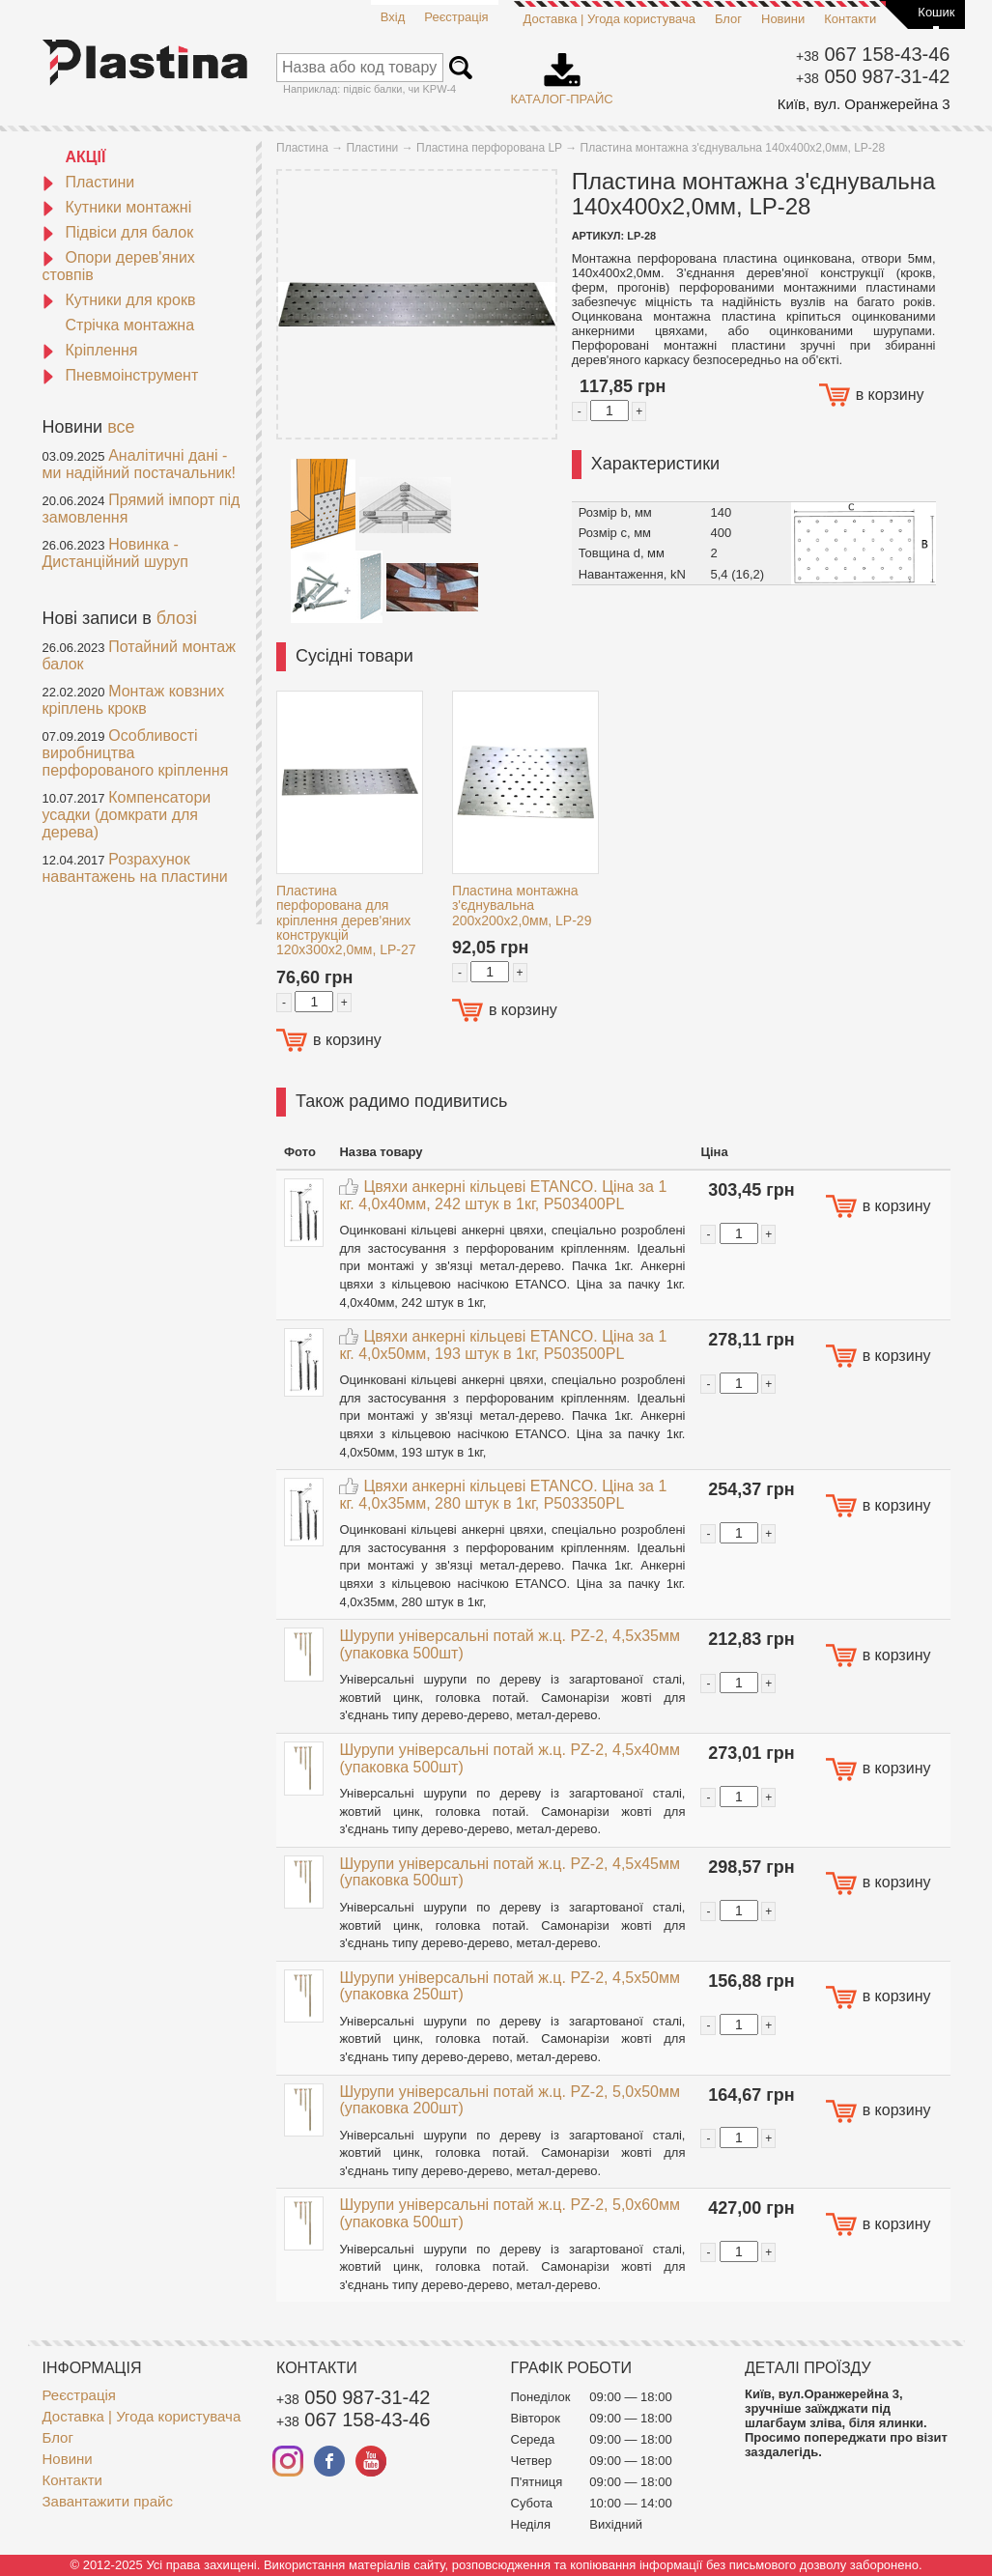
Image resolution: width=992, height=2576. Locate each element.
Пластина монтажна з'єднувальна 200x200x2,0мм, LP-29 (522, 905)
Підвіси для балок (118, 232)
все (120, 427)
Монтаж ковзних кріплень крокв (134, 700)
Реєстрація (456, 17)
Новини (783, 19)
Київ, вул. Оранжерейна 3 (864, 104)
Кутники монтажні (117, 207)
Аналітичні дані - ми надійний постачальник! (139, 464)
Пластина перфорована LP (489, 148)
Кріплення (90, 350)
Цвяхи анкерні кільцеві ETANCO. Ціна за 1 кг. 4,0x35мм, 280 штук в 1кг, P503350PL (502, 1495)
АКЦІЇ (86, 157)
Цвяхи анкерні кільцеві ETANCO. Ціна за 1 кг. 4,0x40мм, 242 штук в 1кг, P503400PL (502, 1195)
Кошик (936, 12)
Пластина (302, 148)
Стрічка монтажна (130, 325)
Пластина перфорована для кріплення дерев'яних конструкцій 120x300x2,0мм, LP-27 (346, 920)
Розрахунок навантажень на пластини (135, 868)
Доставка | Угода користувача (609, 19)
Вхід (393, 17)
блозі (176, 618)
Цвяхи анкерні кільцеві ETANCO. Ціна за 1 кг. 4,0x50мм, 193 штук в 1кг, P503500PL (502, 1345)
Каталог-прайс (562, 72)
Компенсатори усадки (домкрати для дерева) (127, 814)
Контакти (850, 19)
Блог (728, 19)
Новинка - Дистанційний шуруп (116, 553)
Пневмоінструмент (121, 375)
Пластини (89, 182)
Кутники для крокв (119, 300)
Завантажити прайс (108, 2501)
